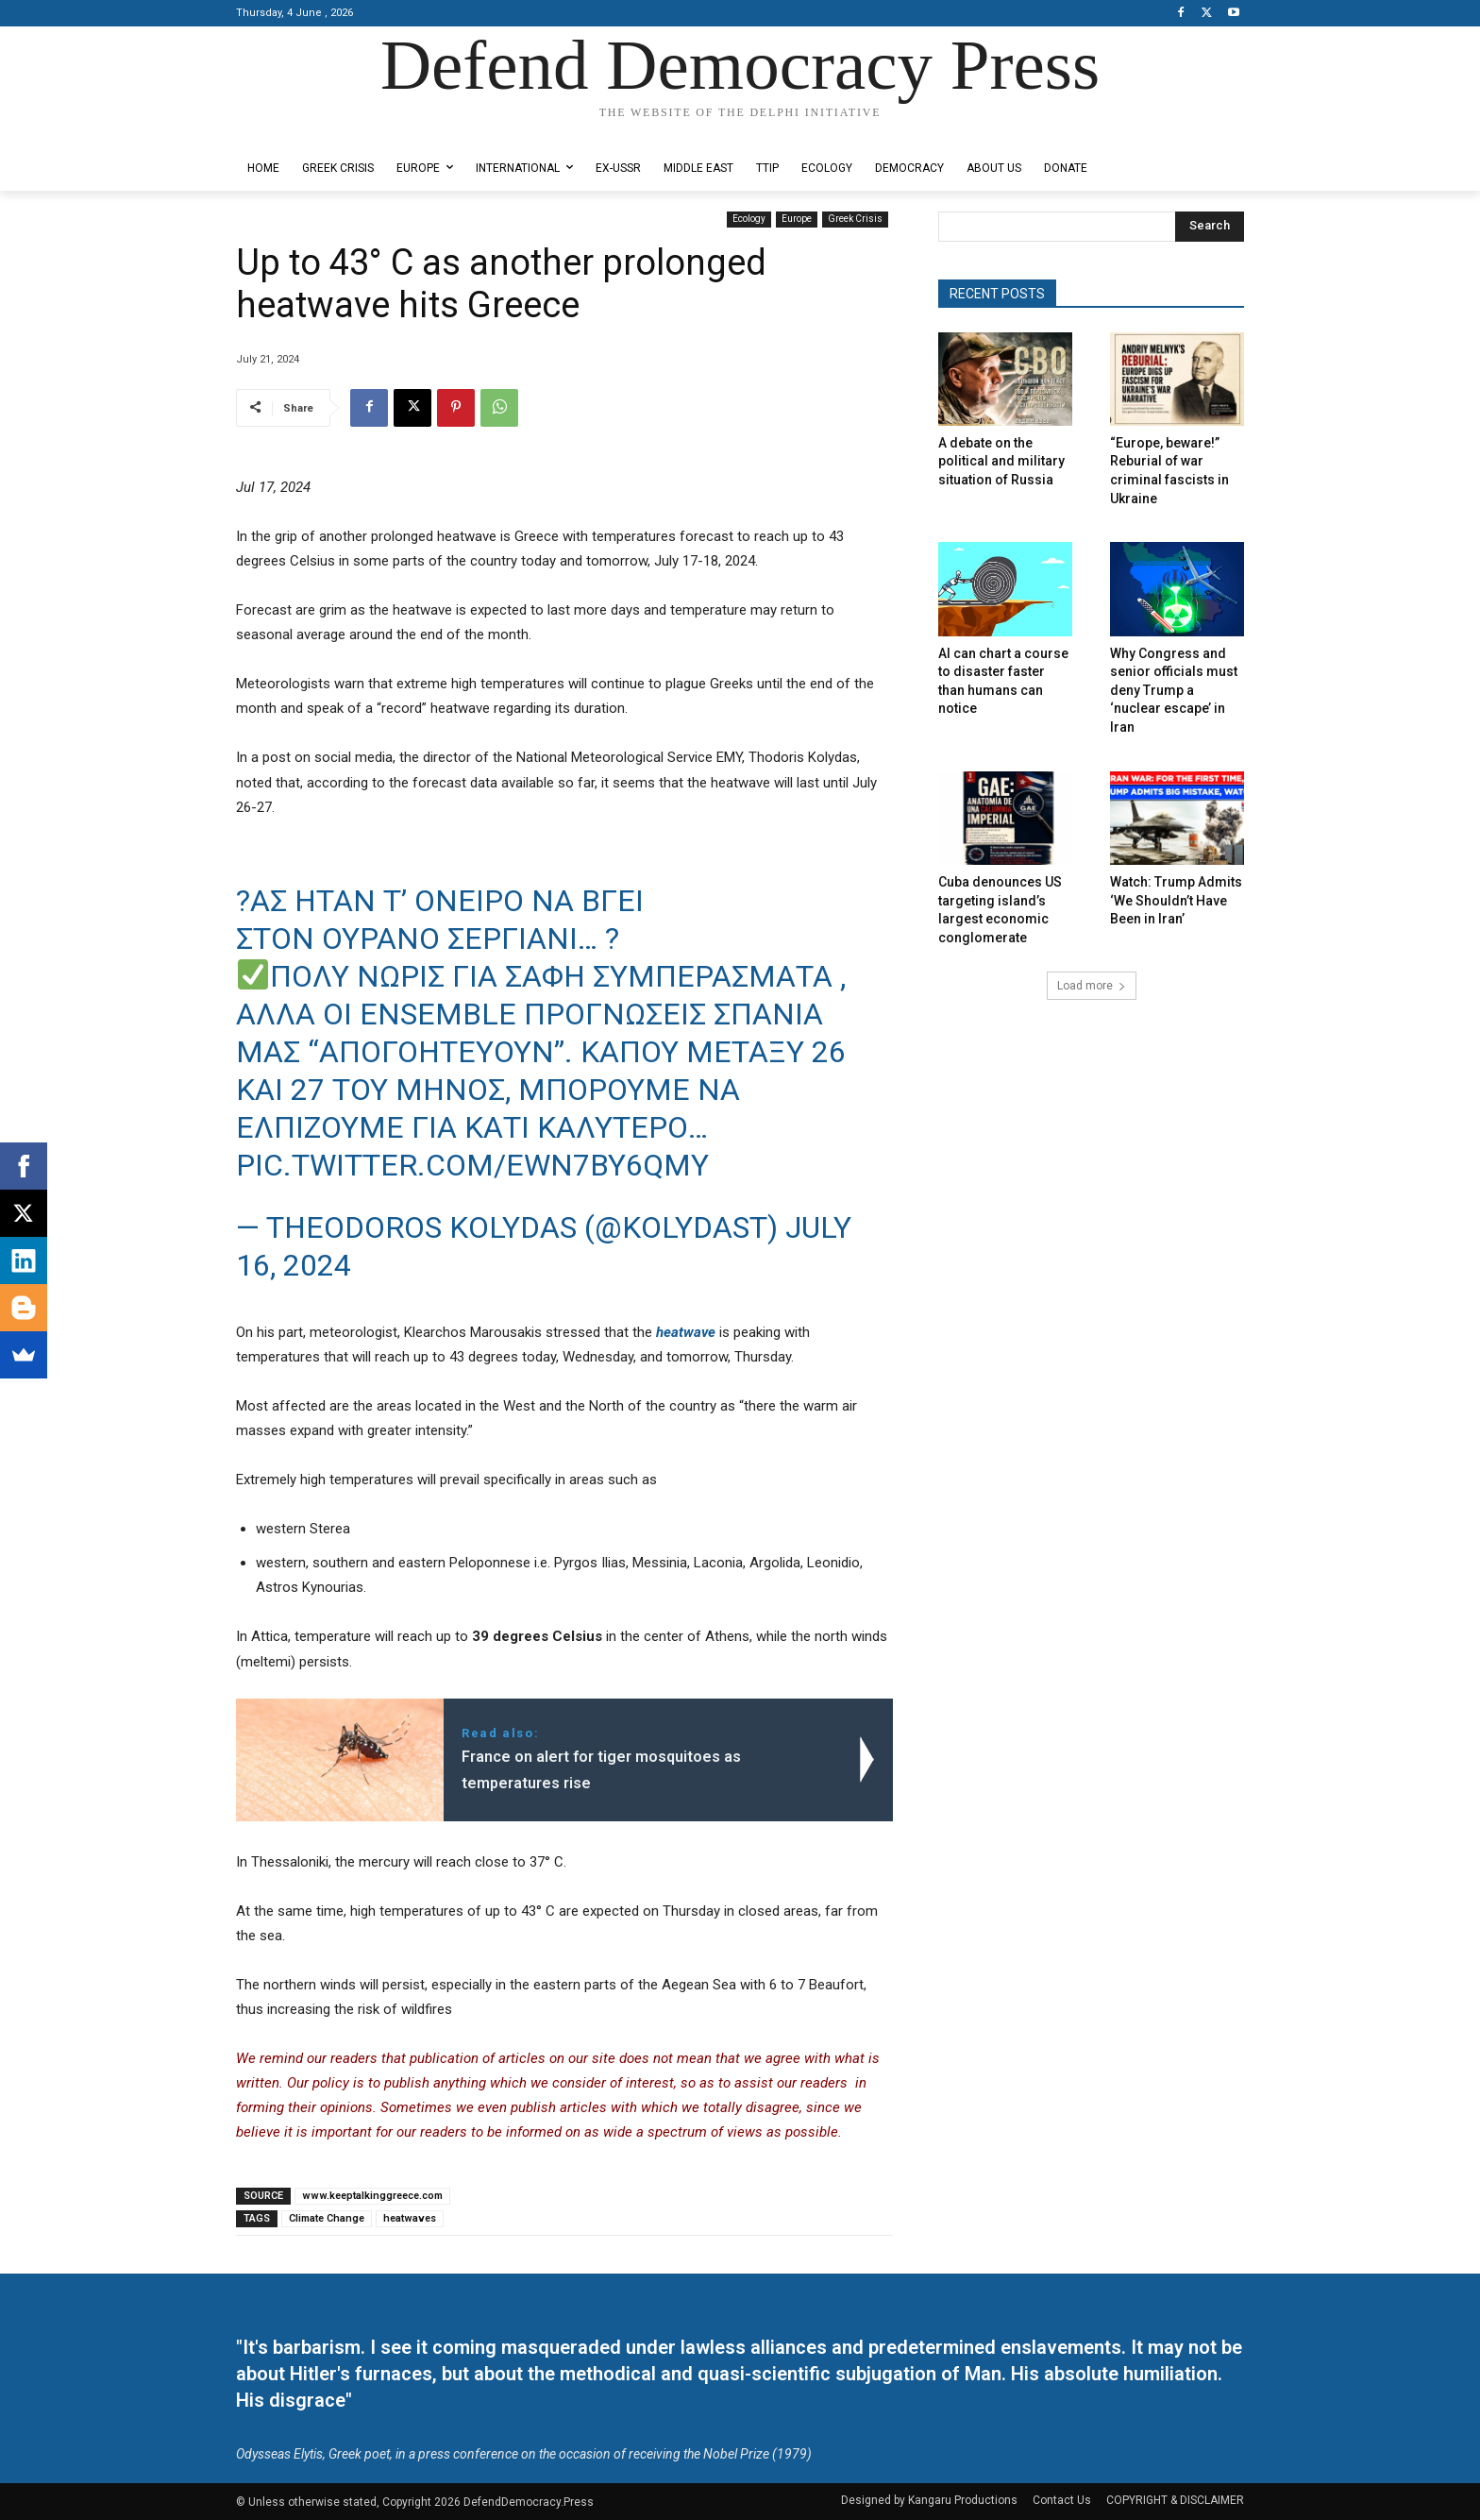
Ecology (749, 219)
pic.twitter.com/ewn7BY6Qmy (472, 1165)
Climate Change (326, 2218)
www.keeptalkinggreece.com (372, 2196)
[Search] (1209, 226)
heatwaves (409, 2218)
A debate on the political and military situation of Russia (1001, 461)
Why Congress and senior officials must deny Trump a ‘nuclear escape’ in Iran (1173, 690)
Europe (796, 219)
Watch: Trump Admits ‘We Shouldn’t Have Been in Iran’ (1176, 900)
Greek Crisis (855, 219)
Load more (1091, 985)
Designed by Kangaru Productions (309, 131)
